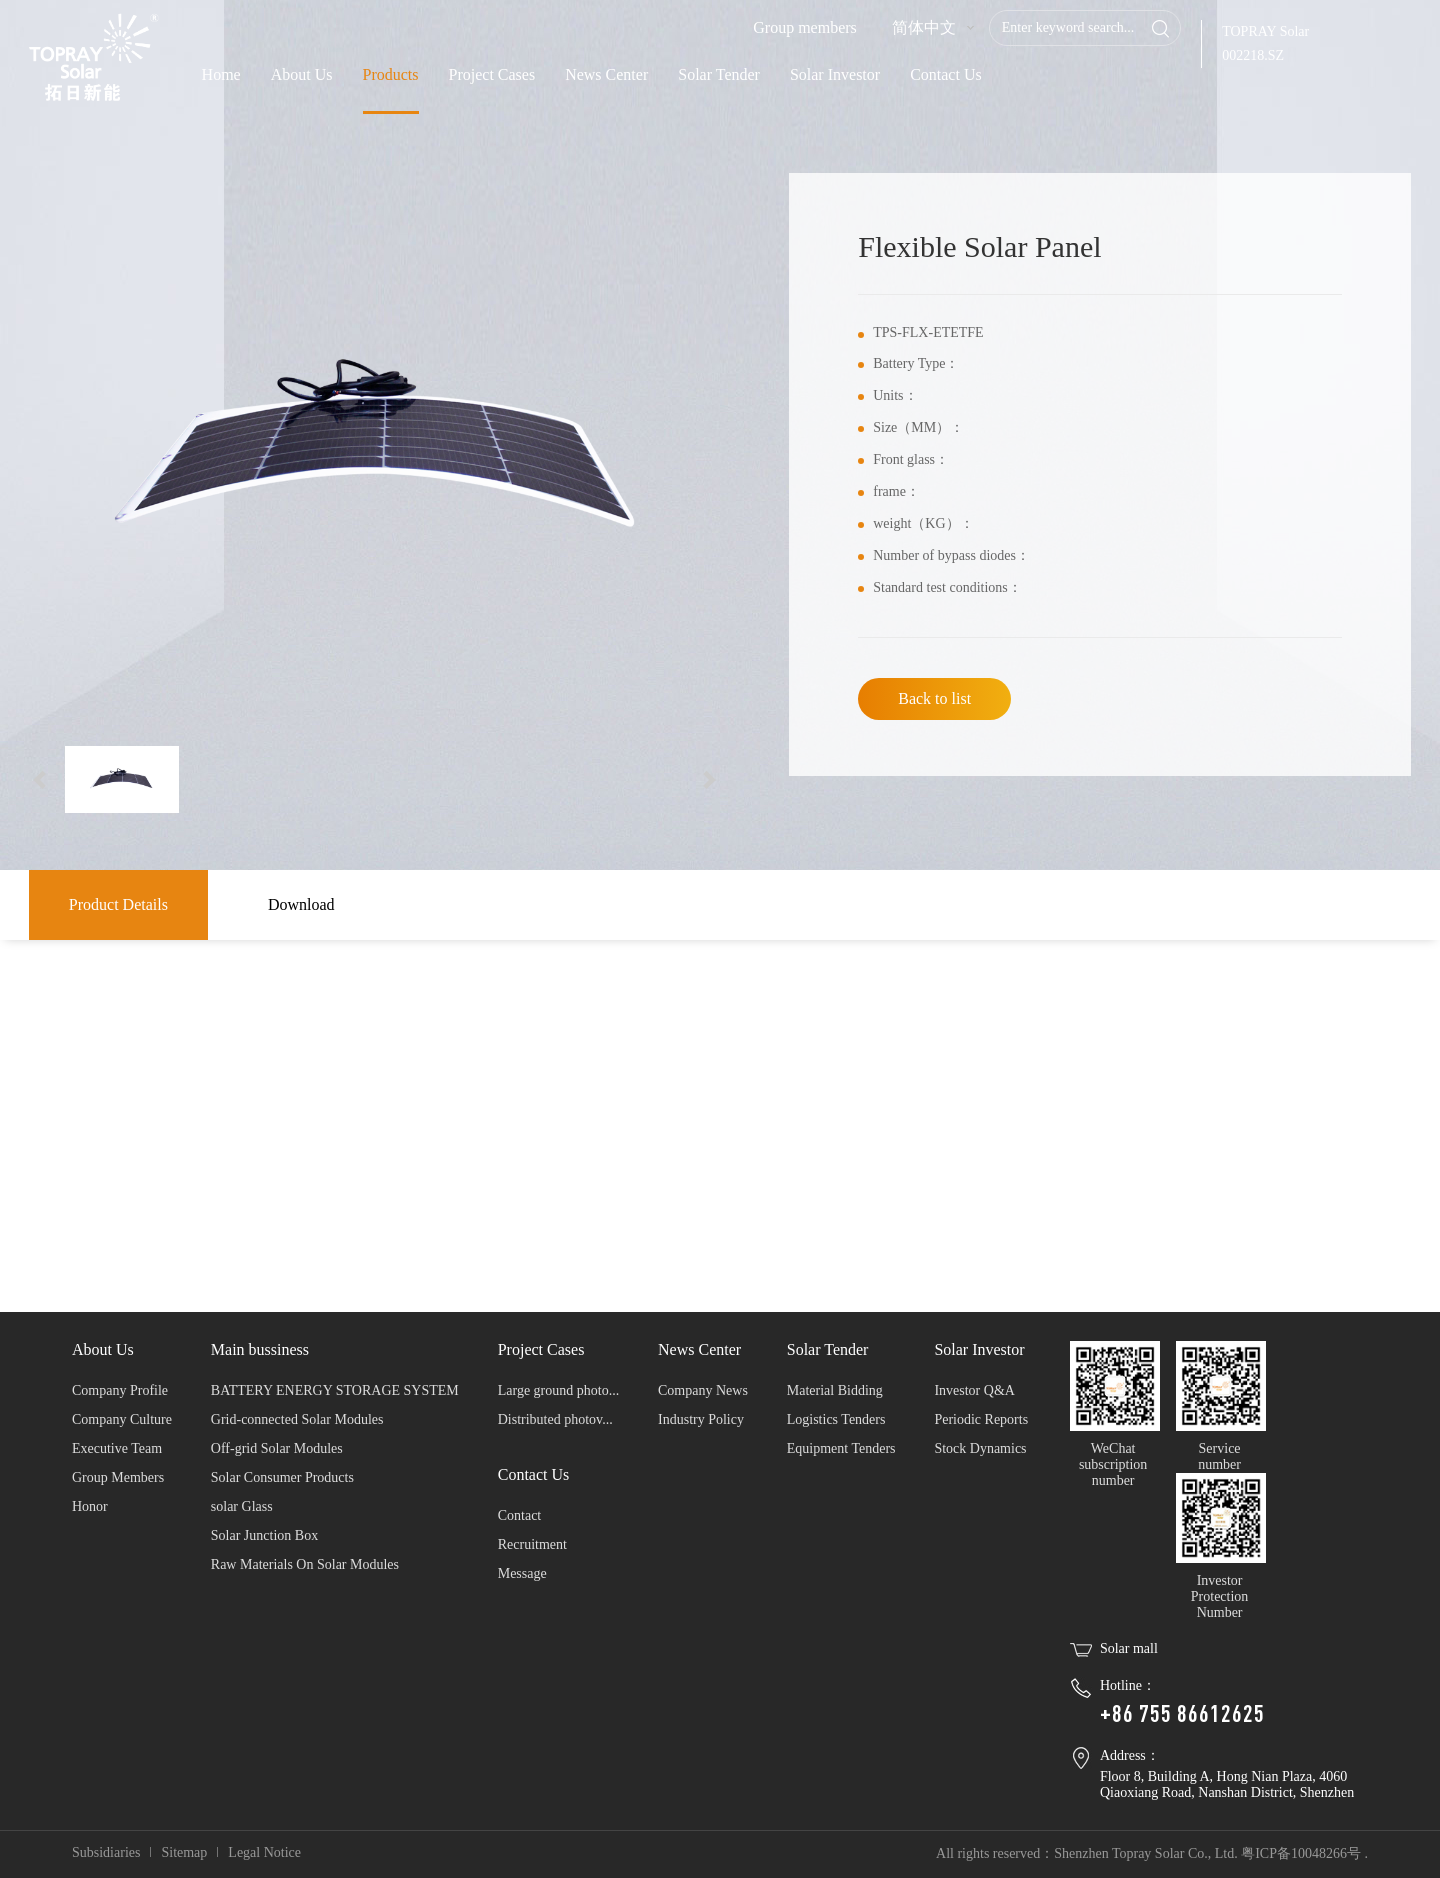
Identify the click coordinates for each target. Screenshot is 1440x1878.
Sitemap (184, 1852)
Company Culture (122, 1419)
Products (391, 74)
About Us (302, 74)
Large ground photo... (558, 1390)
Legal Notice (264, 1852)
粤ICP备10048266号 (1301, 1853)
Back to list (934, 698)
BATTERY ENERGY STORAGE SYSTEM (335, 1390)
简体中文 (924, 27)
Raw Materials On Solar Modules (305, 1564)
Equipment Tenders (841, 1448)
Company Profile (120, 1390)
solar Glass (242, 1506)
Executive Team (117, 1448)
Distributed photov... (555, 1419)
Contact (520, 1515)
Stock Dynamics (980, 1448)
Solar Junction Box (264, 1535)
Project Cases (492, 74)
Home (221, 74)
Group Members (118, 1477)
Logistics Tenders (836, 1419)
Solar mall (1129, 1648)
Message (522, 1573)
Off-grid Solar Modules (277, 1448)
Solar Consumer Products (282, 1477)
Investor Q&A (974, 1390)
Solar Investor (835, 74)
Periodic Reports (981, 1419)
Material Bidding (835, 1390)
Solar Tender (719, 74)
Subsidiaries (106, 1852)
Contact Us (946, 74)
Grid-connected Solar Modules (297, 1419)
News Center (606, 74)
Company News (703, 1390)
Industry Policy (701, 1419)
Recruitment (532, 1544)
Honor (90, 1506)
